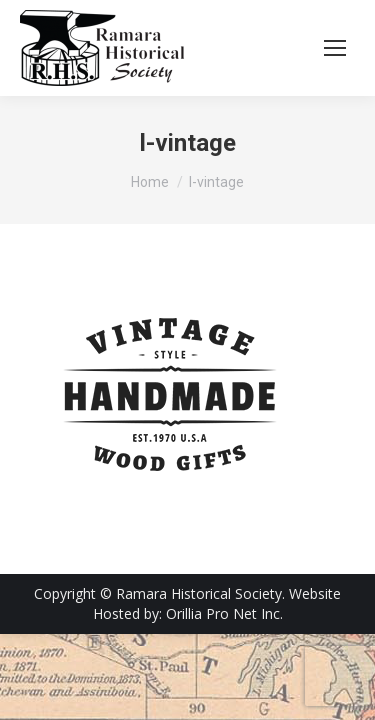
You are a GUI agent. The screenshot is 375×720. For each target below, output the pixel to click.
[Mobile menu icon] (335, 48)
